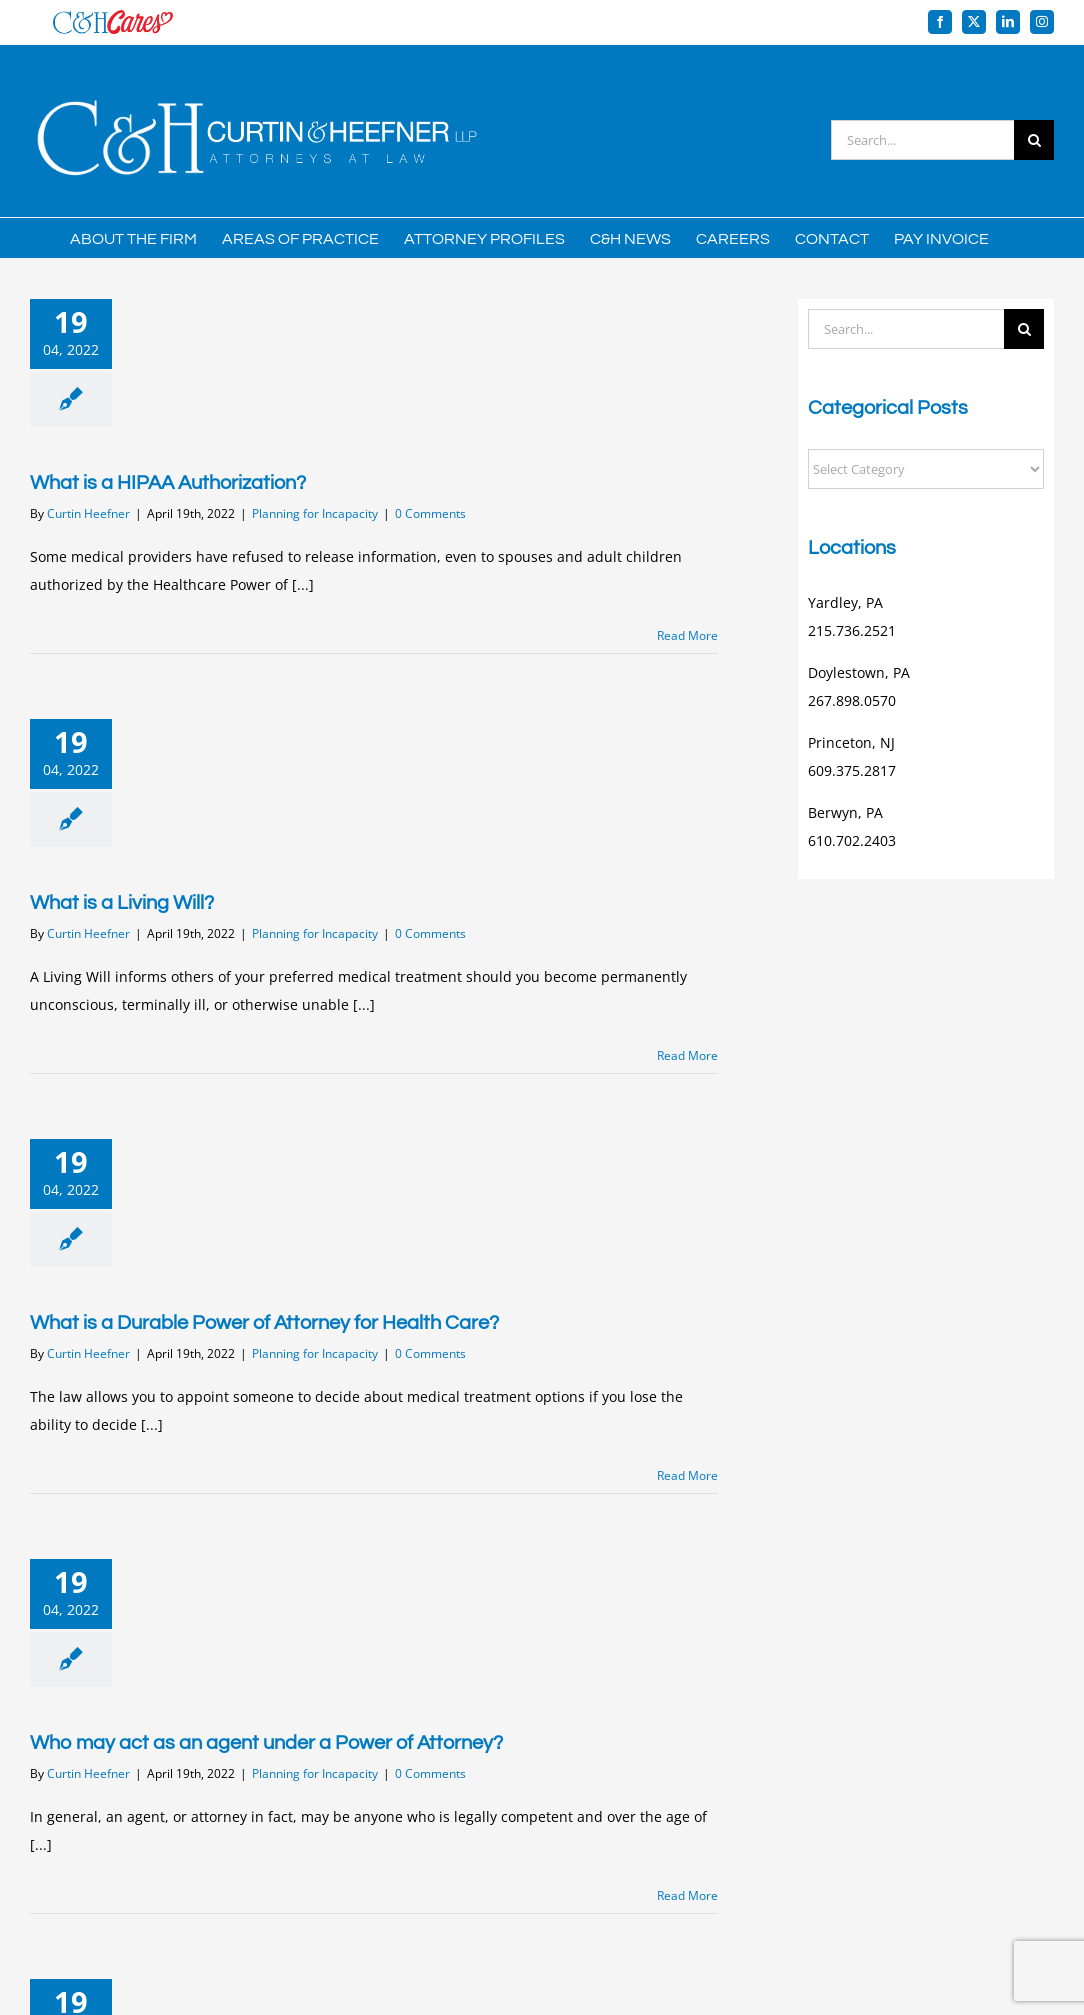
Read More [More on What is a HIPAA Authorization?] (687, 635)
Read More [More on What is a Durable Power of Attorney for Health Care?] (687, 1475)
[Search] (1034, 140)
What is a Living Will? (122, 903)
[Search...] (922, 140)
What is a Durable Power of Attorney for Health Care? (264, 1323)
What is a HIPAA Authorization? (168, 483)
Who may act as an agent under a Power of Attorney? (266, 1743)
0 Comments (430, 513)
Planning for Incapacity (315, 513)
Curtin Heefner (88, 513)
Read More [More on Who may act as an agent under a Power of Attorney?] (687, 1895)
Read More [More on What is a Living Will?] (687, 1055)
